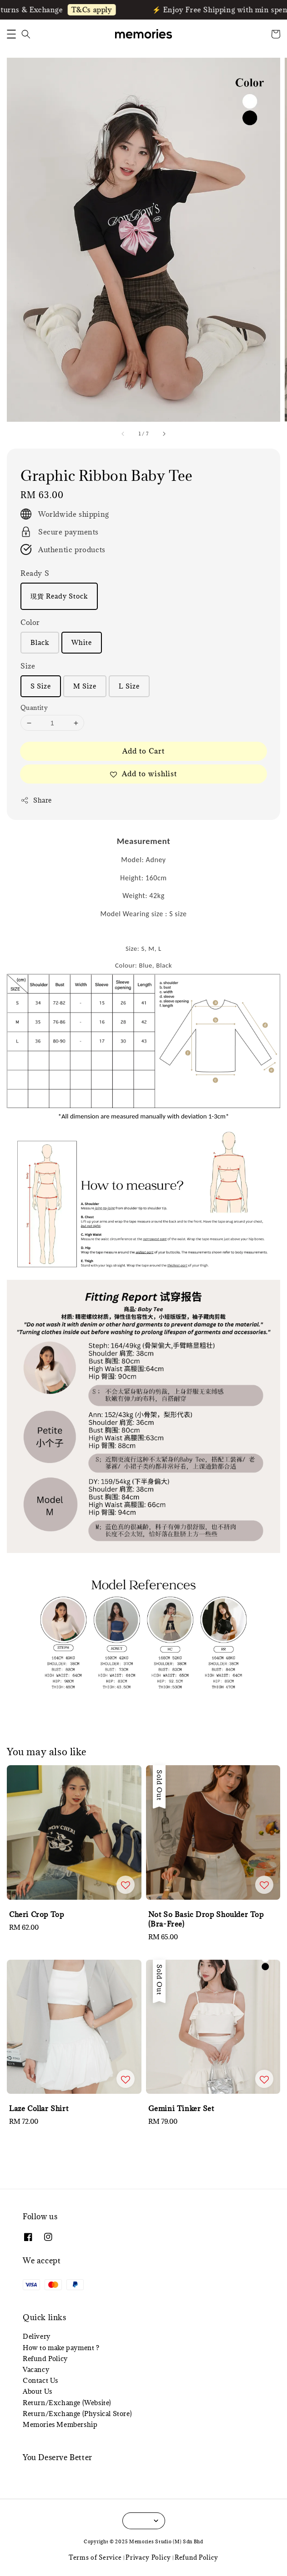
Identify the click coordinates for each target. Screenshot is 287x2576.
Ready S (34, 573)
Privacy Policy (148, 2557)
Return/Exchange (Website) (67, 2402)
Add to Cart (143, 750)
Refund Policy (45, 2358)
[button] (11, 34)
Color (30, 622)
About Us (37, 2391)
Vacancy (36, 2369)
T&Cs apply (100, 9)
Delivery (36, 2336)
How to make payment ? (61, 2347)
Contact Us (40, 2380)
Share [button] (36, 800)
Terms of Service (95, 2557)
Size (27, 665)
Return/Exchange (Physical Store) (77, 2413)
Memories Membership (60, 2424)
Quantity (34, 708)
